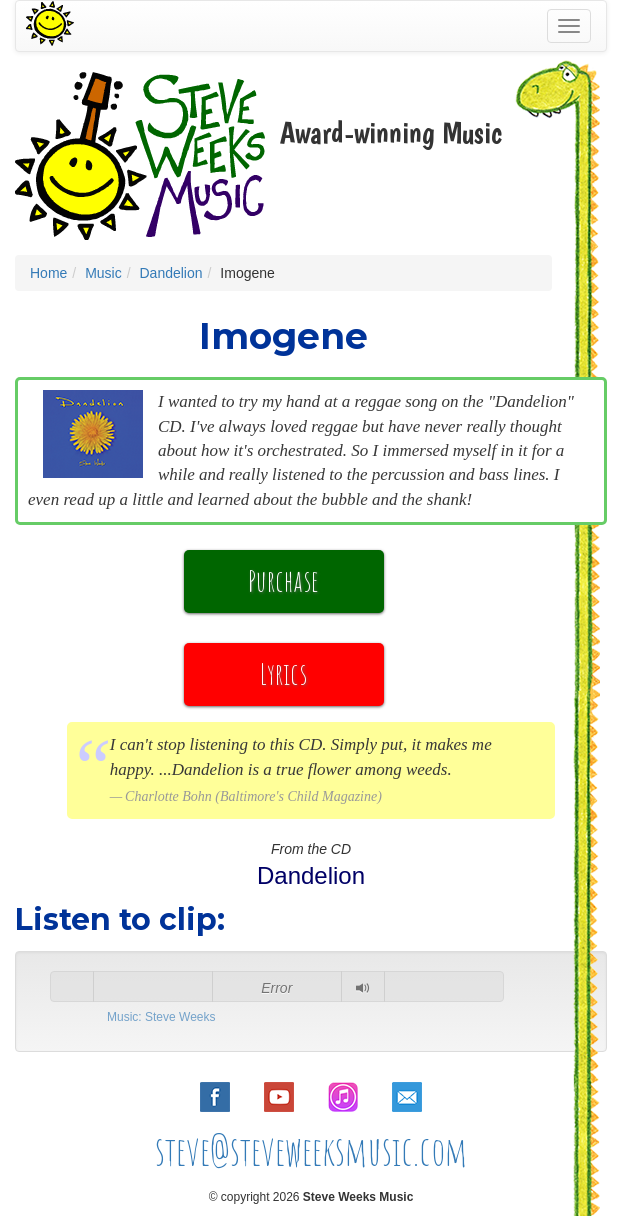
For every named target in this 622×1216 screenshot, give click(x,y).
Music (103, 273)
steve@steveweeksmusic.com (311, 1150)
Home (48, 273)
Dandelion (170, 273)
